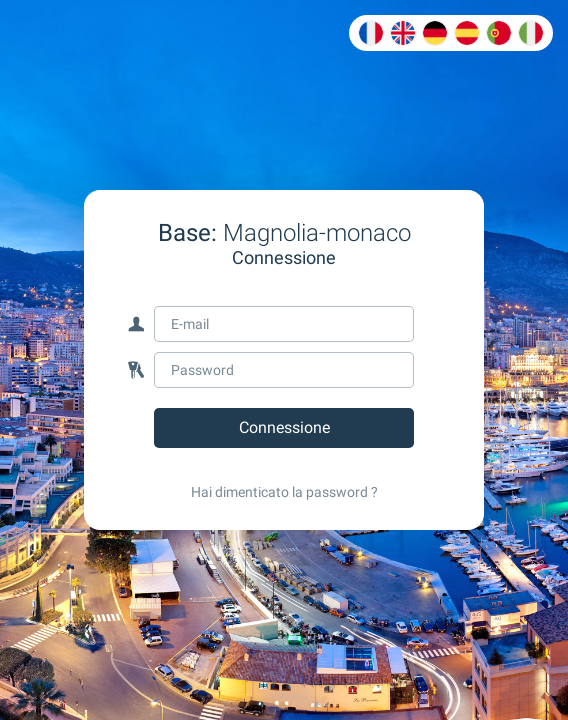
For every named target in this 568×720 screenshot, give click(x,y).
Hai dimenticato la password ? (284, 492)
